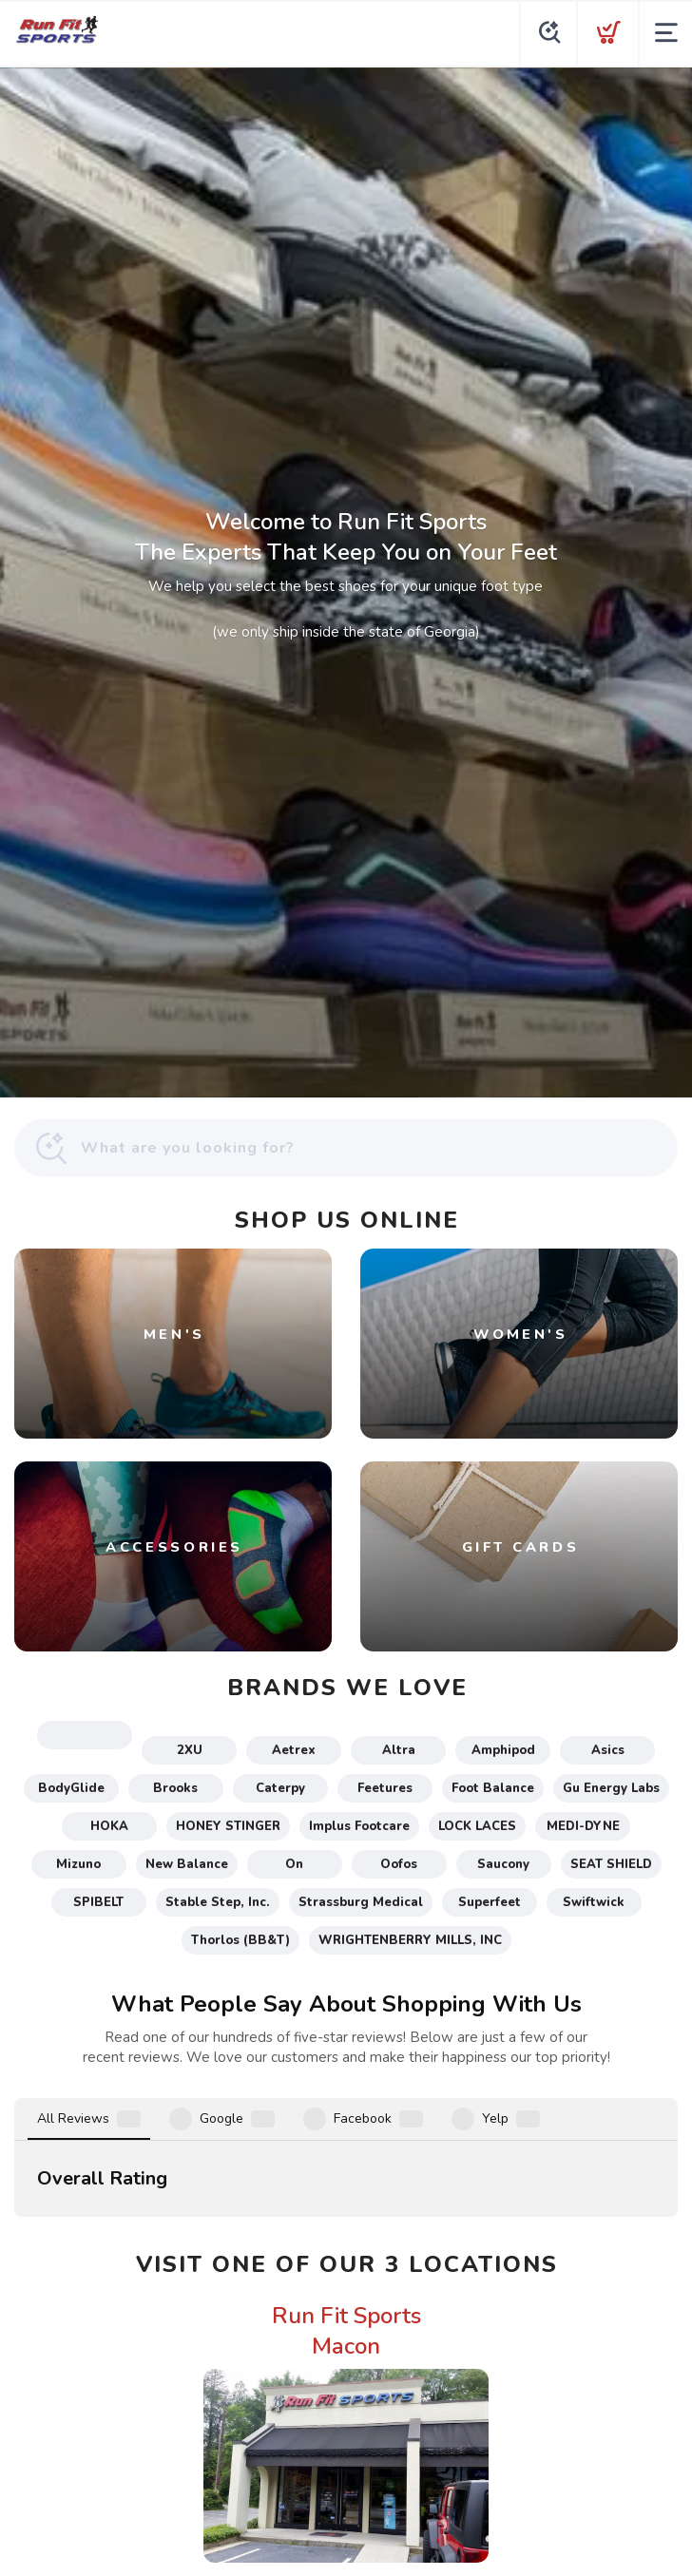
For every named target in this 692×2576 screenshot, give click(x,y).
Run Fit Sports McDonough (346, 2401)
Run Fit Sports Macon (346, 2085)
